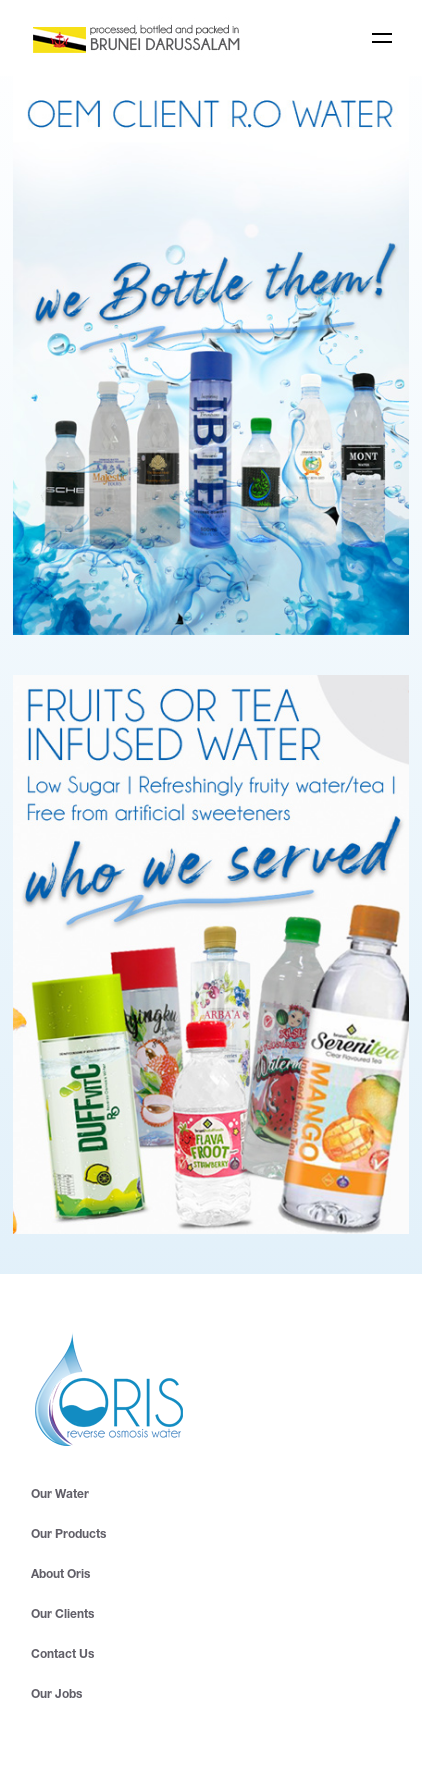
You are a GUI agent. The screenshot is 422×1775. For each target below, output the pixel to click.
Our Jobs (56, 1694)
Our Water (60, 1494)
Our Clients (62, 1614)
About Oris (60, 1574)
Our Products (68, 1534)
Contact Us (62, 1654)
